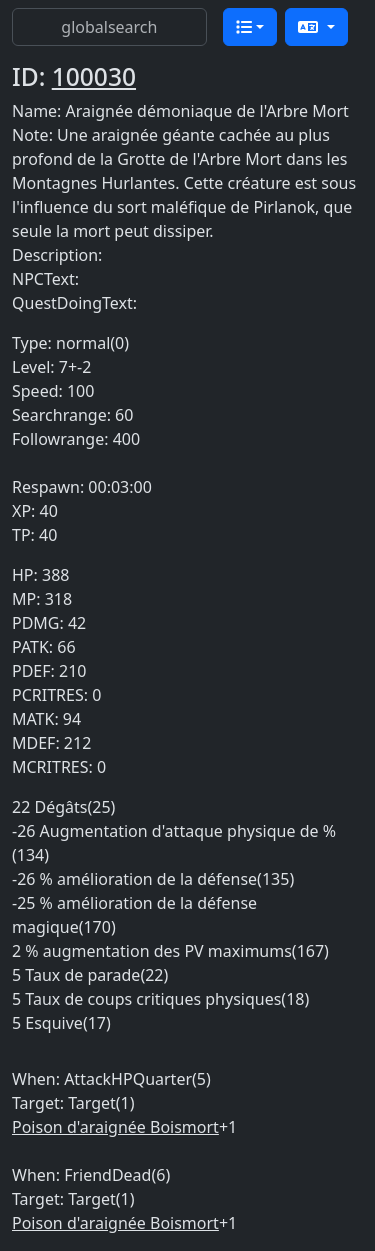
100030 (94, 76)
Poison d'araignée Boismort (115, 1127)
